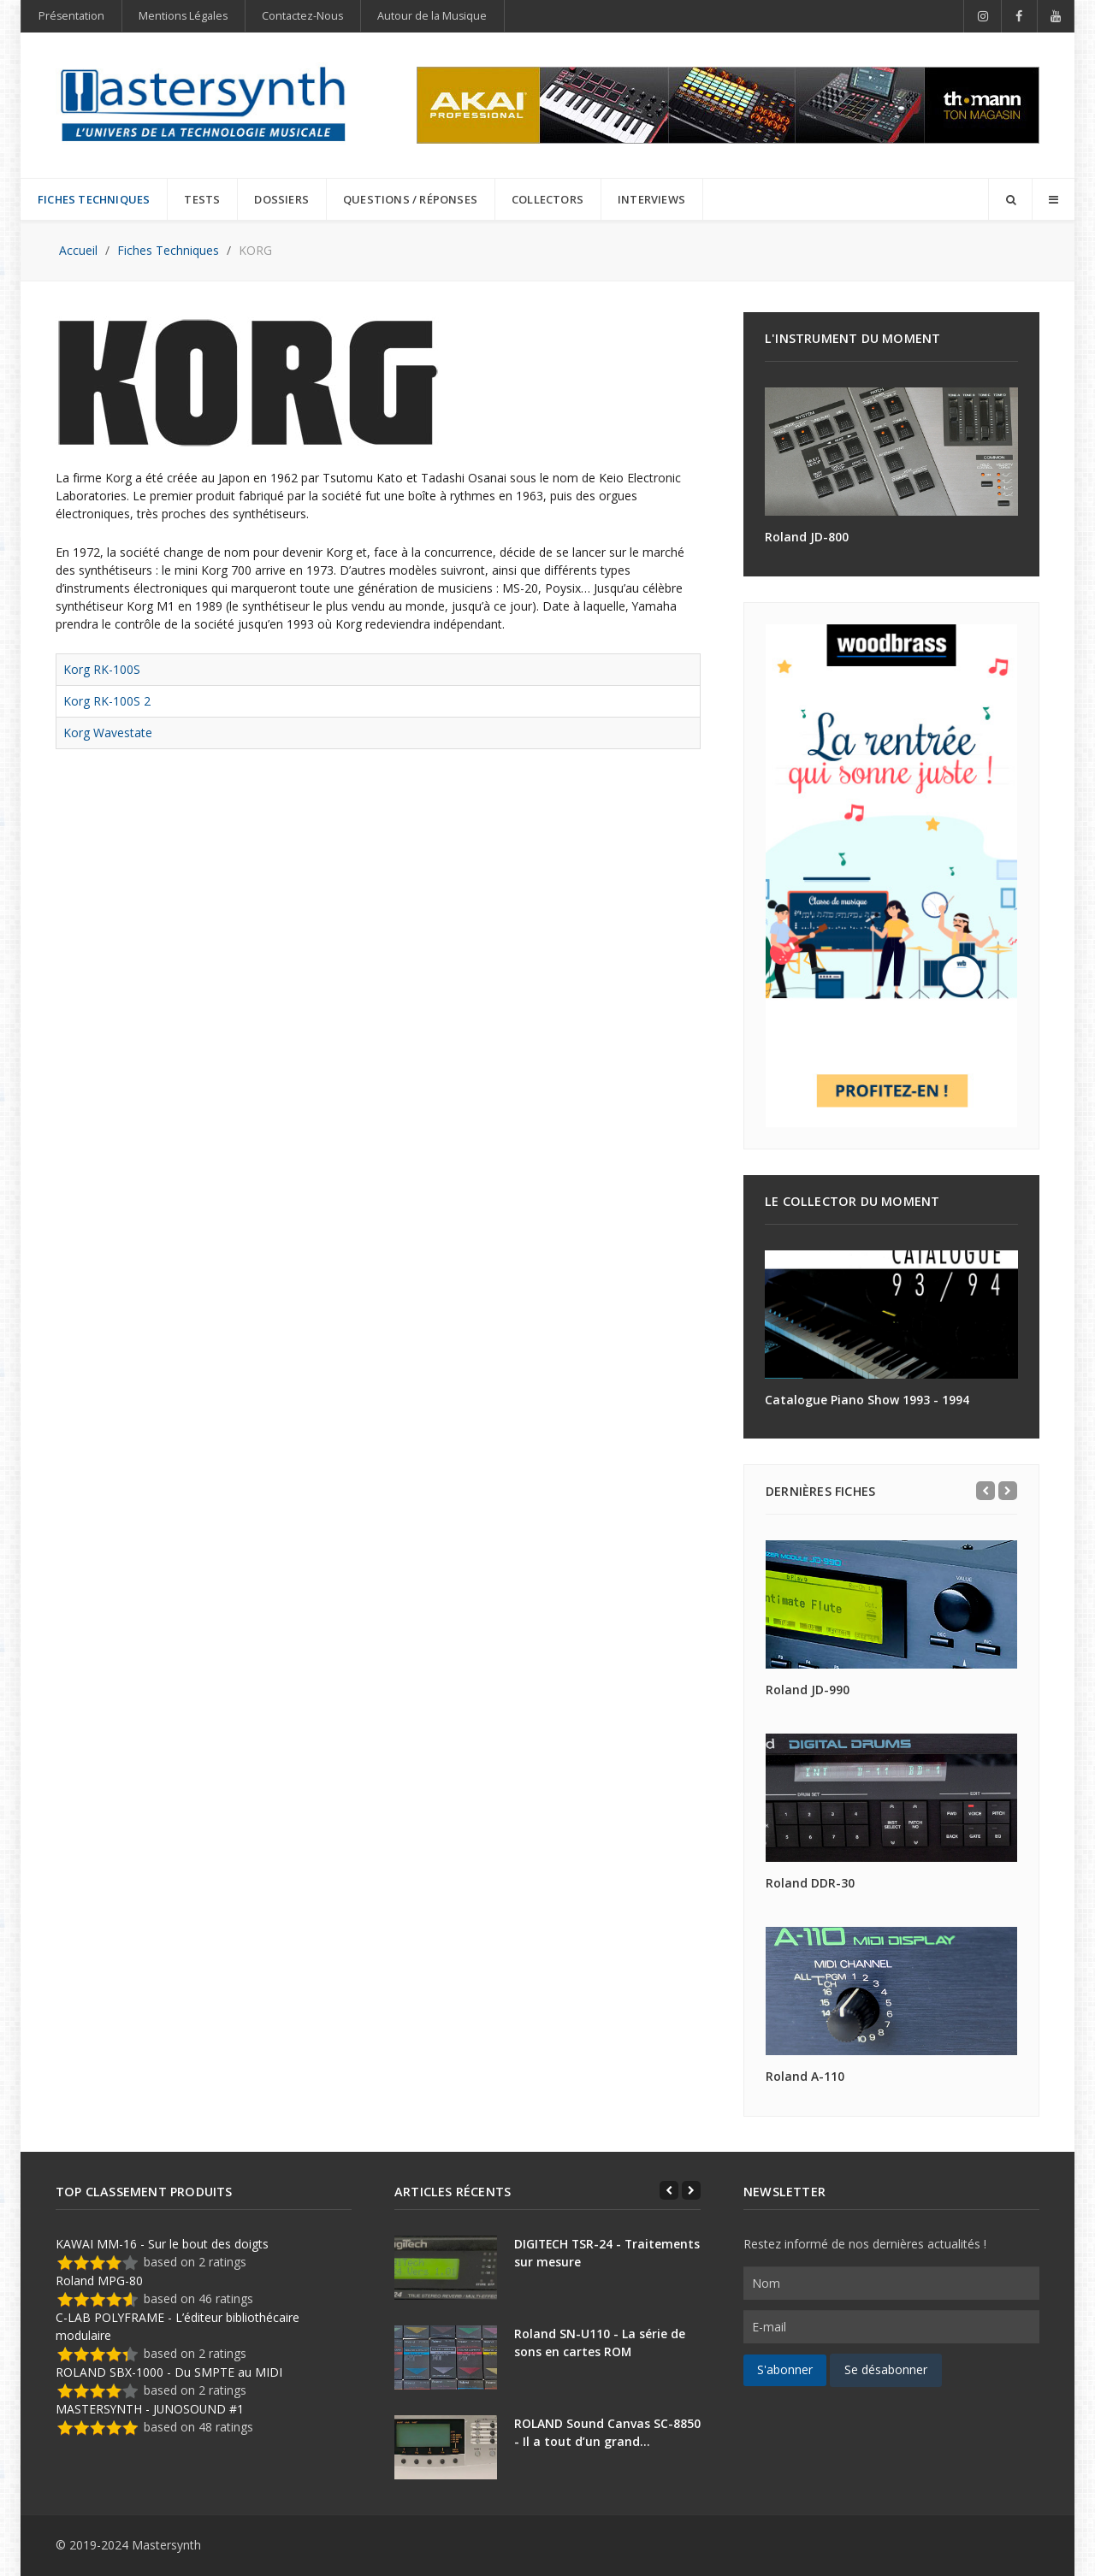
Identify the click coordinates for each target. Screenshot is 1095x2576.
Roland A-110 (805, 2076)
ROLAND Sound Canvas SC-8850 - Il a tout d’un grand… (607, 2432)
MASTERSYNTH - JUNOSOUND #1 (150, 2409)
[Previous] (985, 1490)
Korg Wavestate (107, 732)
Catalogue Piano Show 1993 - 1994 (867, 1399)
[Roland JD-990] (891, 1604)
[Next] (1007, 1490)
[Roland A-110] (891, 1991)
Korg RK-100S (101, 669)
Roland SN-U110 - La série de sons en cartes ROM (599, 2342)
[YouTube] (1055, 16)
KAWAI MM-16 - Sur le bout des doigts (162, 2244)
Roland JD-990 (807, 1689)
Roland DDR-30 (810, 1883)
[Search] (1010, 199)
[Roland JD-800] (891, 451)
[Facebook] (1020, 16)
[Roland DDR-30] (891, 1798)
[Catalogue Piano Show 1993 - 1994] (891, 1314)
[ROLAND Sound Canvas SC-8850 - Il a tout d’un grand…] (445, 2447)
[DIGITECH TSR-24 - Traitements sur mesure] (445, 2268)
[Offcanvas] (1053, 199)
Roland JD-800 (807, 537)
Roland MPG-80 (99, 2280)
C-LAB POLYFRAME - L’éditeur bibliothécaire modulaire (177, 2326)
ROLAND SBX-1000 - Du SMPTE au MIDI (169, 2372)
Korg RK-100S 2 (107, 701)
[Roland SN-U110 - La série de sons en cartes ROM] (445, 2357)
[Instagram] (982, 16)
